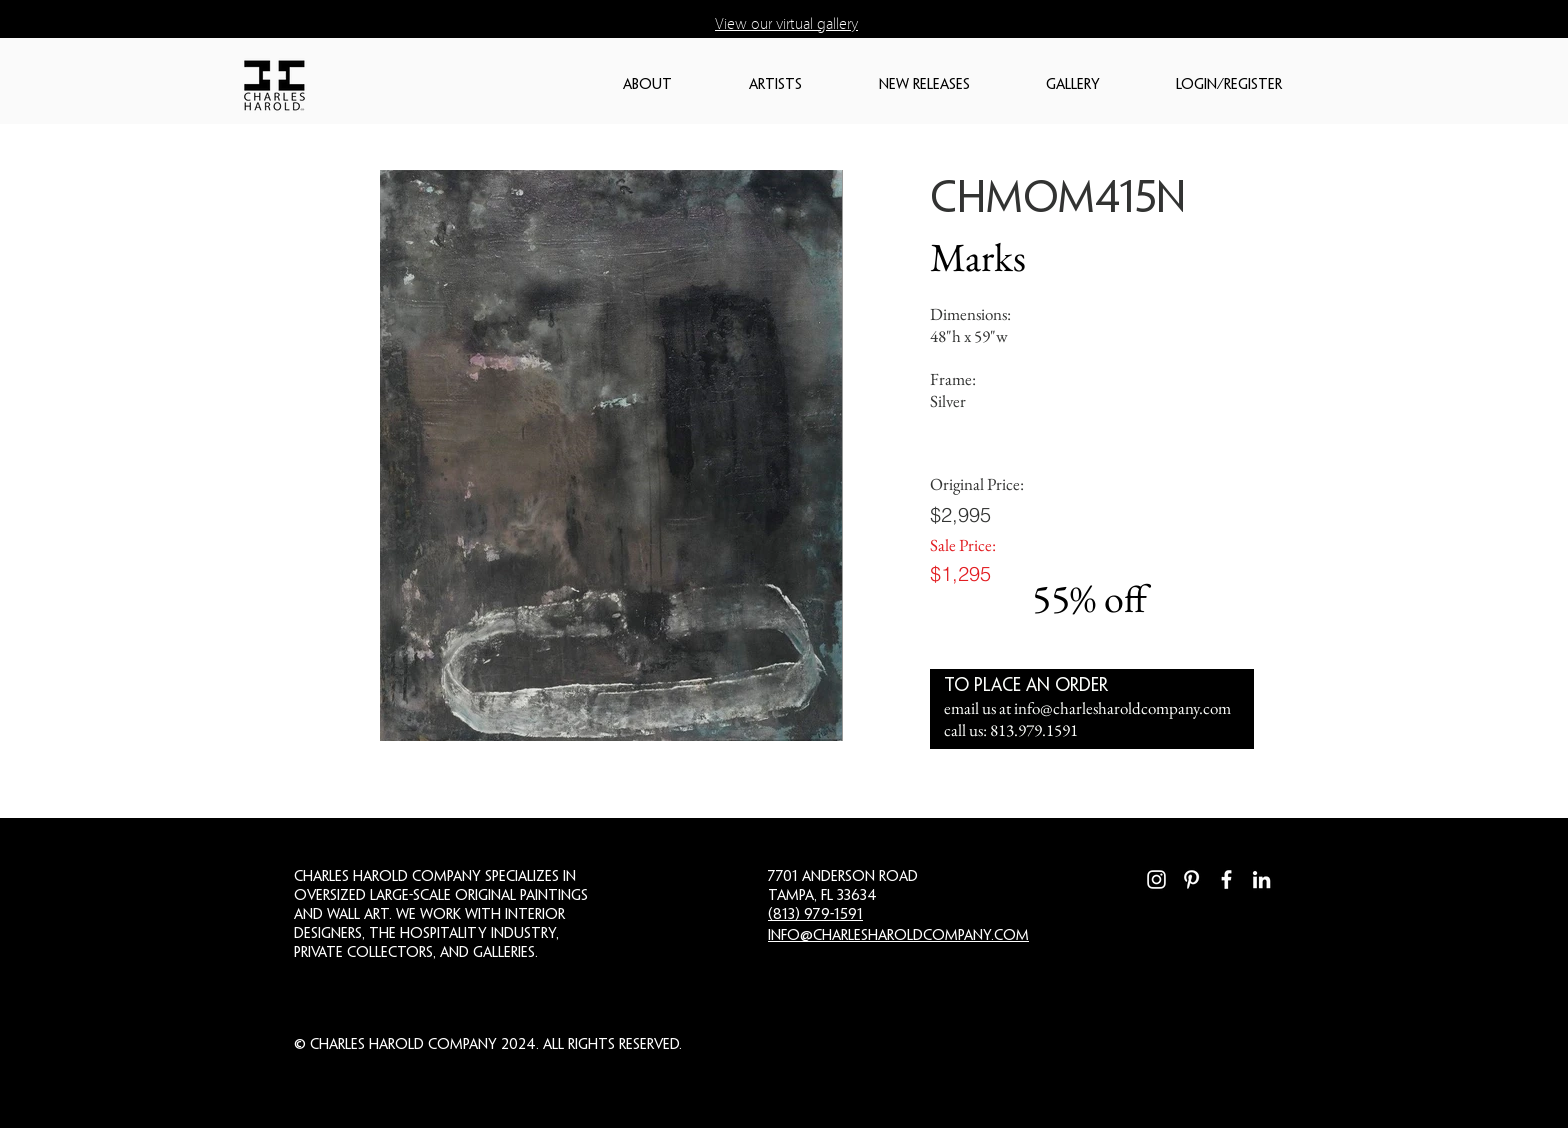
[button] (676, 85)
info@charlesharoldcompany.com (1122, 708)
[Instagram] (1156, 879)
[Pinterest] (1191, 879)
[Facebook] (1226, 879)
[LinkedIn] (1261, 879)
